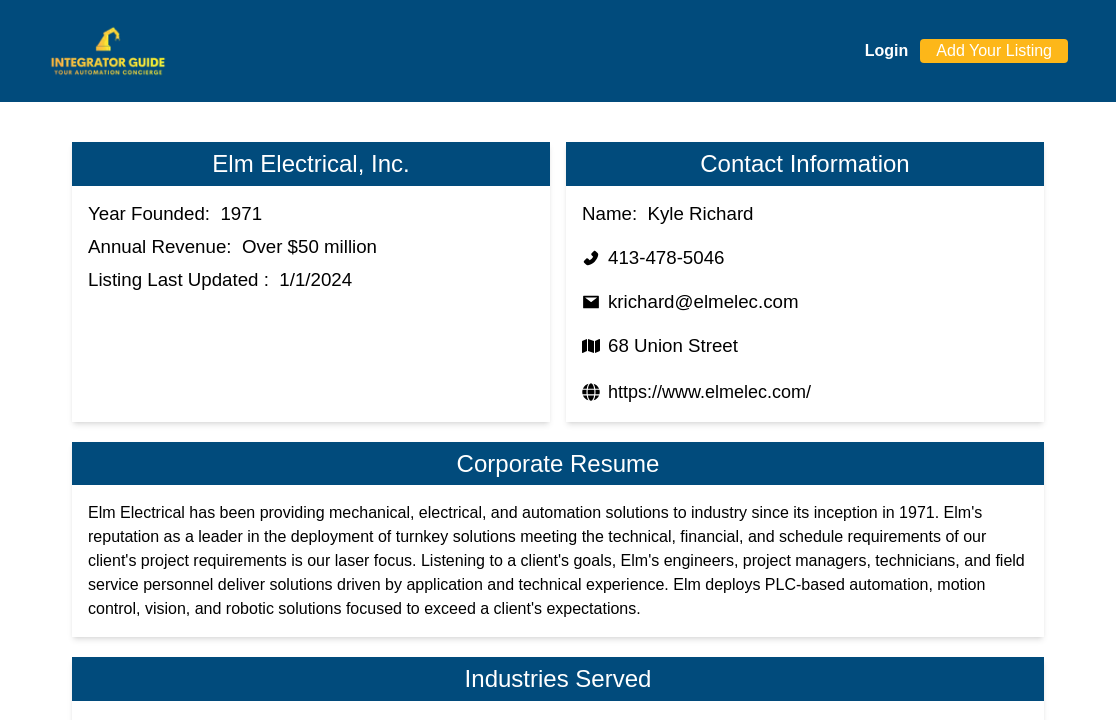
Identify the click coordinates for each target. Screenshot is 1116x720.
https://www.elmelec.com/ (709, 392)
